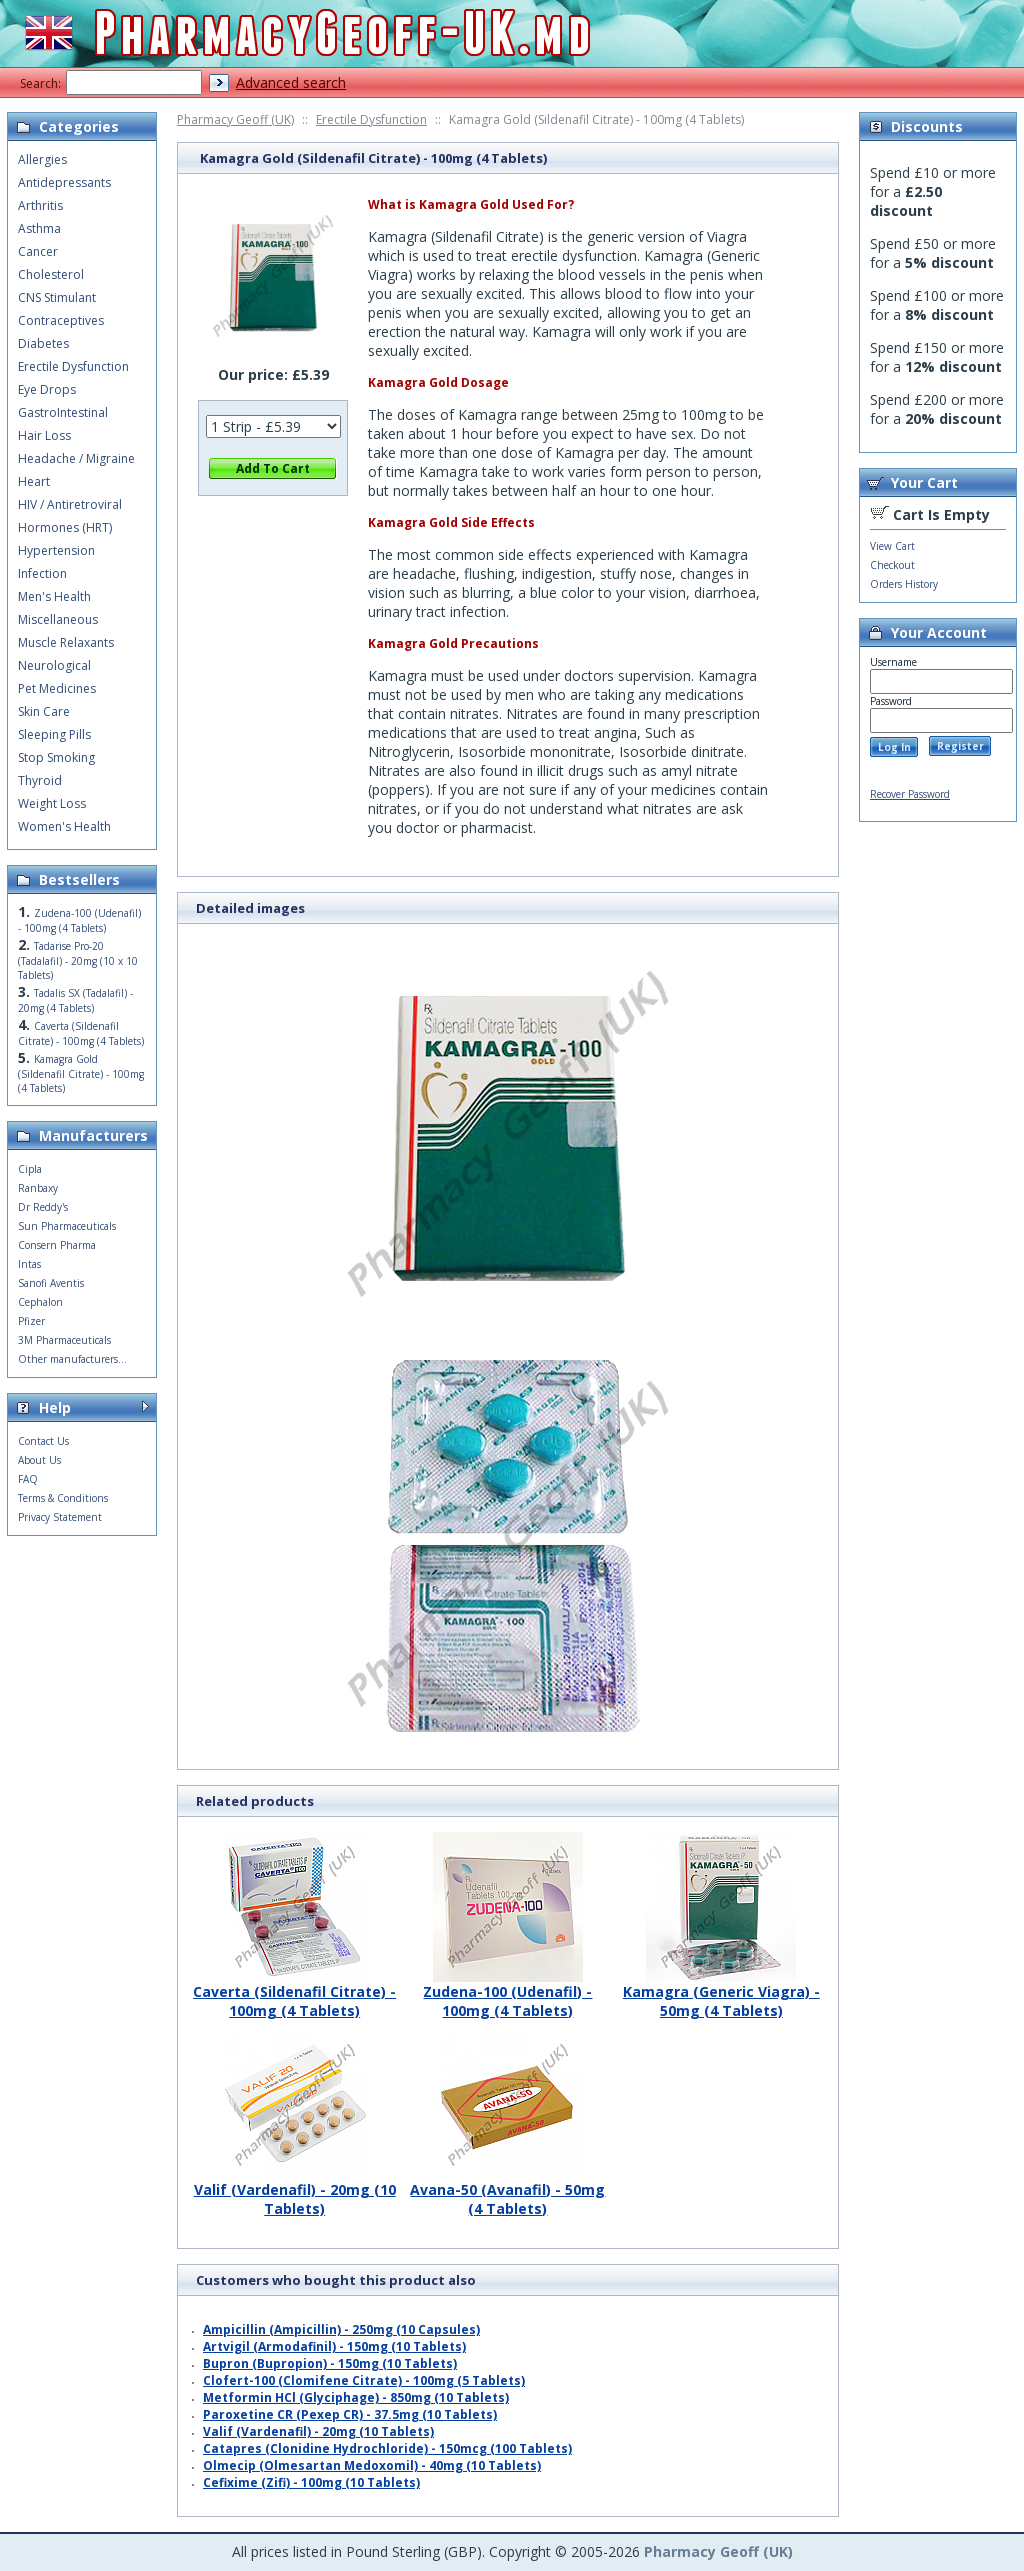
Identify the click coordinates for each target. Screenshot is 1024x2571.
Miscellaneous (58, 619)
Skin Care (44, 711)
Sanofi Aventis (51, 1283)
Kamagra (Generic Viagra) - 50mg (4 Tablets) (721, 1993)
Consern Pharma (57, 1245)
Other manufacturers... (72, 1359)
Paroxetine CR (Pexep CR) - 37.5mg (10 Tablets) (350, 2414)
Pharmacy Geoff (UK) (235, 119)
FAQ (28, 1479)
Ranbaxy (38, 1188)
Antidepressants (64, 182)
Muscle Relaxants (66, 642)
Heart (34, 481)
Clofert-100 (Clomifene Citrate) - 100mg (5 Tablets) (364, 2380)
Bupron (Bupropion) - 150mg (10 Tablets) (330, 2363)
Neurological (54, 665)
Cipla (30, 1169)
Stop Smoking (56, 757)
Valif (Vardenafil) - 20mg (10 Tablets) (295, 2191)
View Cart (892, 546)
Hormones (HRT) (65, 527)
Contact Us (43, 1441)
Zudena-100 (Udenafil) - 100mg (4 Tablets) (507, 1993)
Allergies (42, 159)
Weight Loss (52, 803)
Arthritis (40, 205)
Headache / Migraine (76, 458)
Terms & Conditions (63, 1498)
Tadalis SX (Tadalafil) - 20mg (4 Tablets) (75, 1000)
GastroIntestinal (63, 412)
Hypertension (56, 550)
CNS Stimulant (57, 297)
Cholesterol (51, 274)
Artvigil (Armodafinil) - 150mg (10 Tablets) (334, 2346)
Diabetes (43, 343)
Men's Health (54, 596)
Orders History (904, 584)
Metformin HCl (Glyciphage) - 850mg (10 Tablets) (356, 2397)
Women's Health (64, 826)
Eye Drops (47, 389)
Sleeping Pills (54, 734)
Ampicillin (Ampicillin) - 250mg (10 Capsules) (341, 2329)
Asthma (39, 228)
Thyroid (40, 780)
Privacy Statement (60, 1517)
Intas (29, 1264)
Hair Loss (44, 435)
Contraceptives (61, 320)
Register (960, 746)
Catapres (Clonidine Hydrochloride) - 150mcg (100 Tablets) (387, 2448)
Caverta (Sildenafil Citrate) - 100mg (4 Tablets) (294, 1993)
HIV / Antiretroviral (70, 504)
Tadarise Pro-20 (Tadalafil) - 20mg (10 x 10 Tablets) (78, 960)
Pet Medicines (57, 688)
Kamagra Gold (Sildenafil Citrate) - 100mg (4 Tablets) (81, 1073)
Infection (42, 573)
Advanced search (291, 82)
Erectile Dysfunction (371, 119)
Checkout (892, 565)
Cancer (38, 251)
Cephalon (40, 1302)
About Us (39, 1460)
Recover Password (910, 794)
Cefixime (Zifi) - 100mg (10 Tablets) (311, 2482)
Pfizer (31, 1321)
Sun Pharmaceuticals (67, 1226)
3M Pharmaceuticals (64, 1340)
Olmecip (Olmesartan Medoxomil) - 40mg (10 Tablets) (372, 2465)
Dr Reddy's (43, 1207)
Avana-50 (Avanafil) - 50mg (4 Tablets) (507, 2191)
